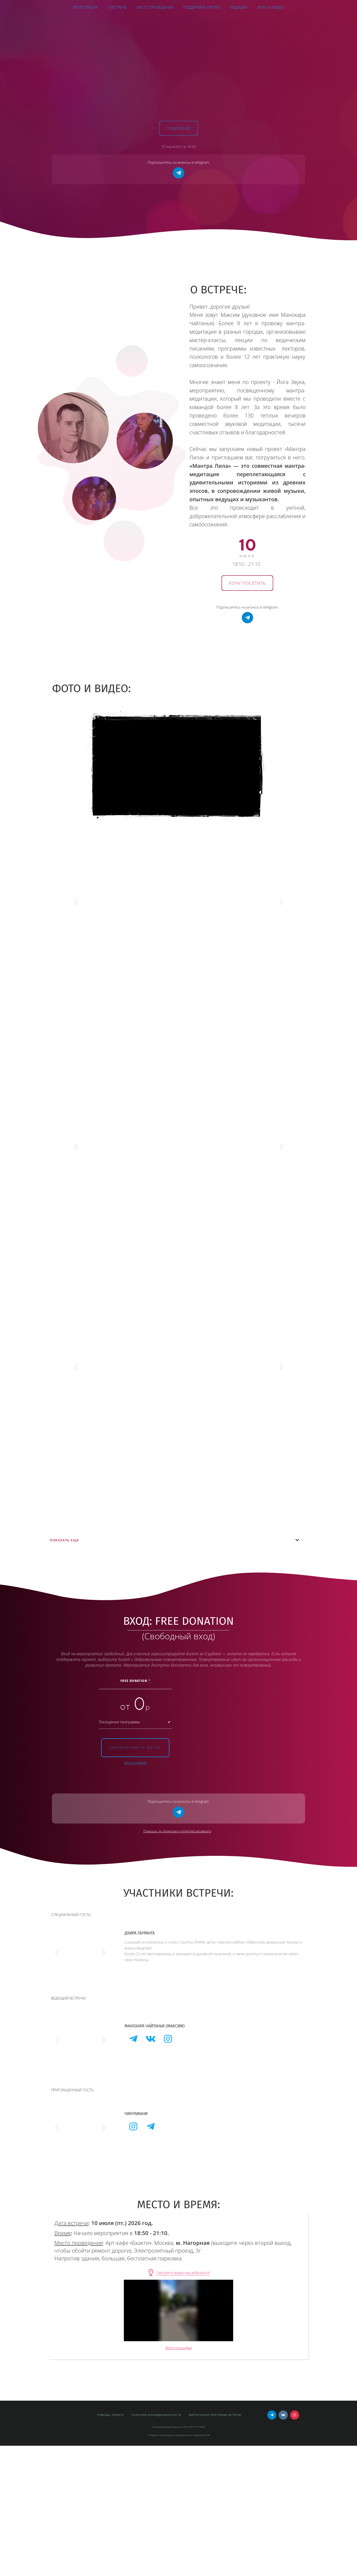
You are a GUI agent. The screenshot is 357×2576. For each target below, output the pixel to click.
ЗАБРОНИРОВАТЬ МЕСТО (135, 1747)
